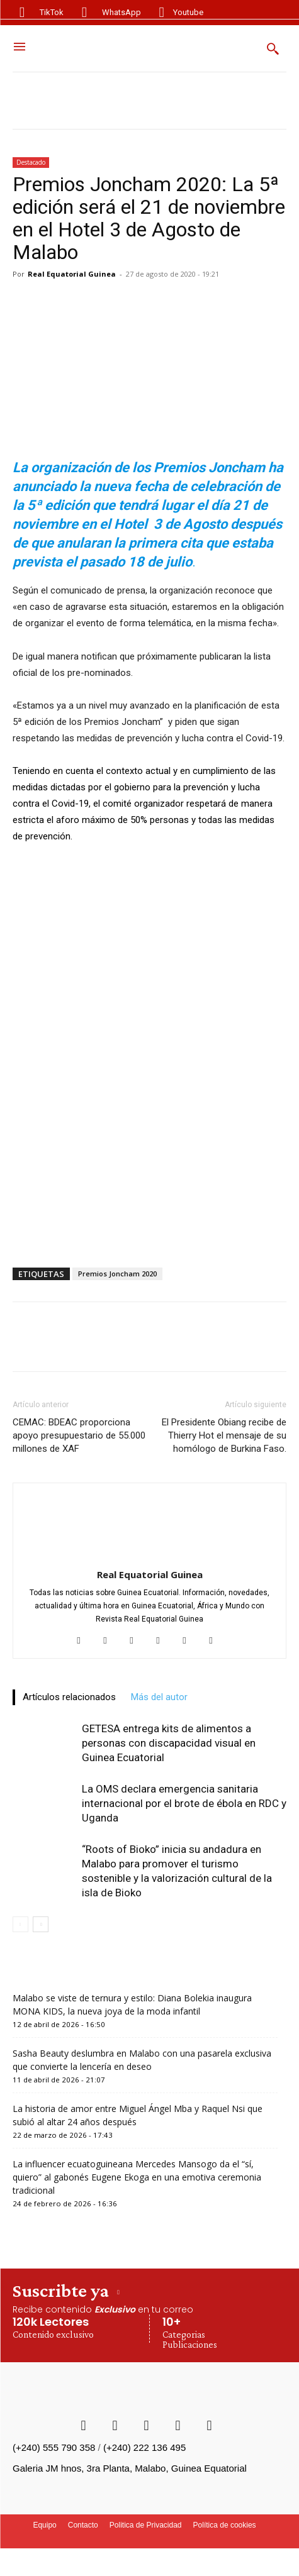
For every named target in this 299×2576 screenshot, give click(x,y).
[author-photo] (150, 1557)
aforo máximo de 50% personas (122, 820)
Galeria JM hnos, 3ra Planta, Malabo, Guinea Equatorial (130, 2468)
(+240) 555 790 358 (54, 2447)
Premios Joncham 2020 (117, 1273)
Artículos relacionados (69, 1697)
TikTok (52, 12)
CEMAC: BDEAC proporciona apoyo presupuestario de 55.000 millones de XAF (79, 1435)
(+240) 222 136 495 (144, 2447)
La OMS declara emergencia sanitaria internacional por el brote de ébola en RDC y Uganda (184, 1803)
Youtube (188, 12)
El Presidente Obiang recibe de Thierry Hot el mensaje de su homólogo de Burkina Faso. (224, 1435)
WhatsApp (121, 12)
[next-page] (40, 1924)
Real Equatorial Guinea (72, 274)
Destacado (30, 162)
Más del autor (159, 1697)
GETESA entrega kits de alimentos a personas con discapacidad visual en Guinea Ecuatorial (169, 1743)
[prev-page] (20, 1924)
